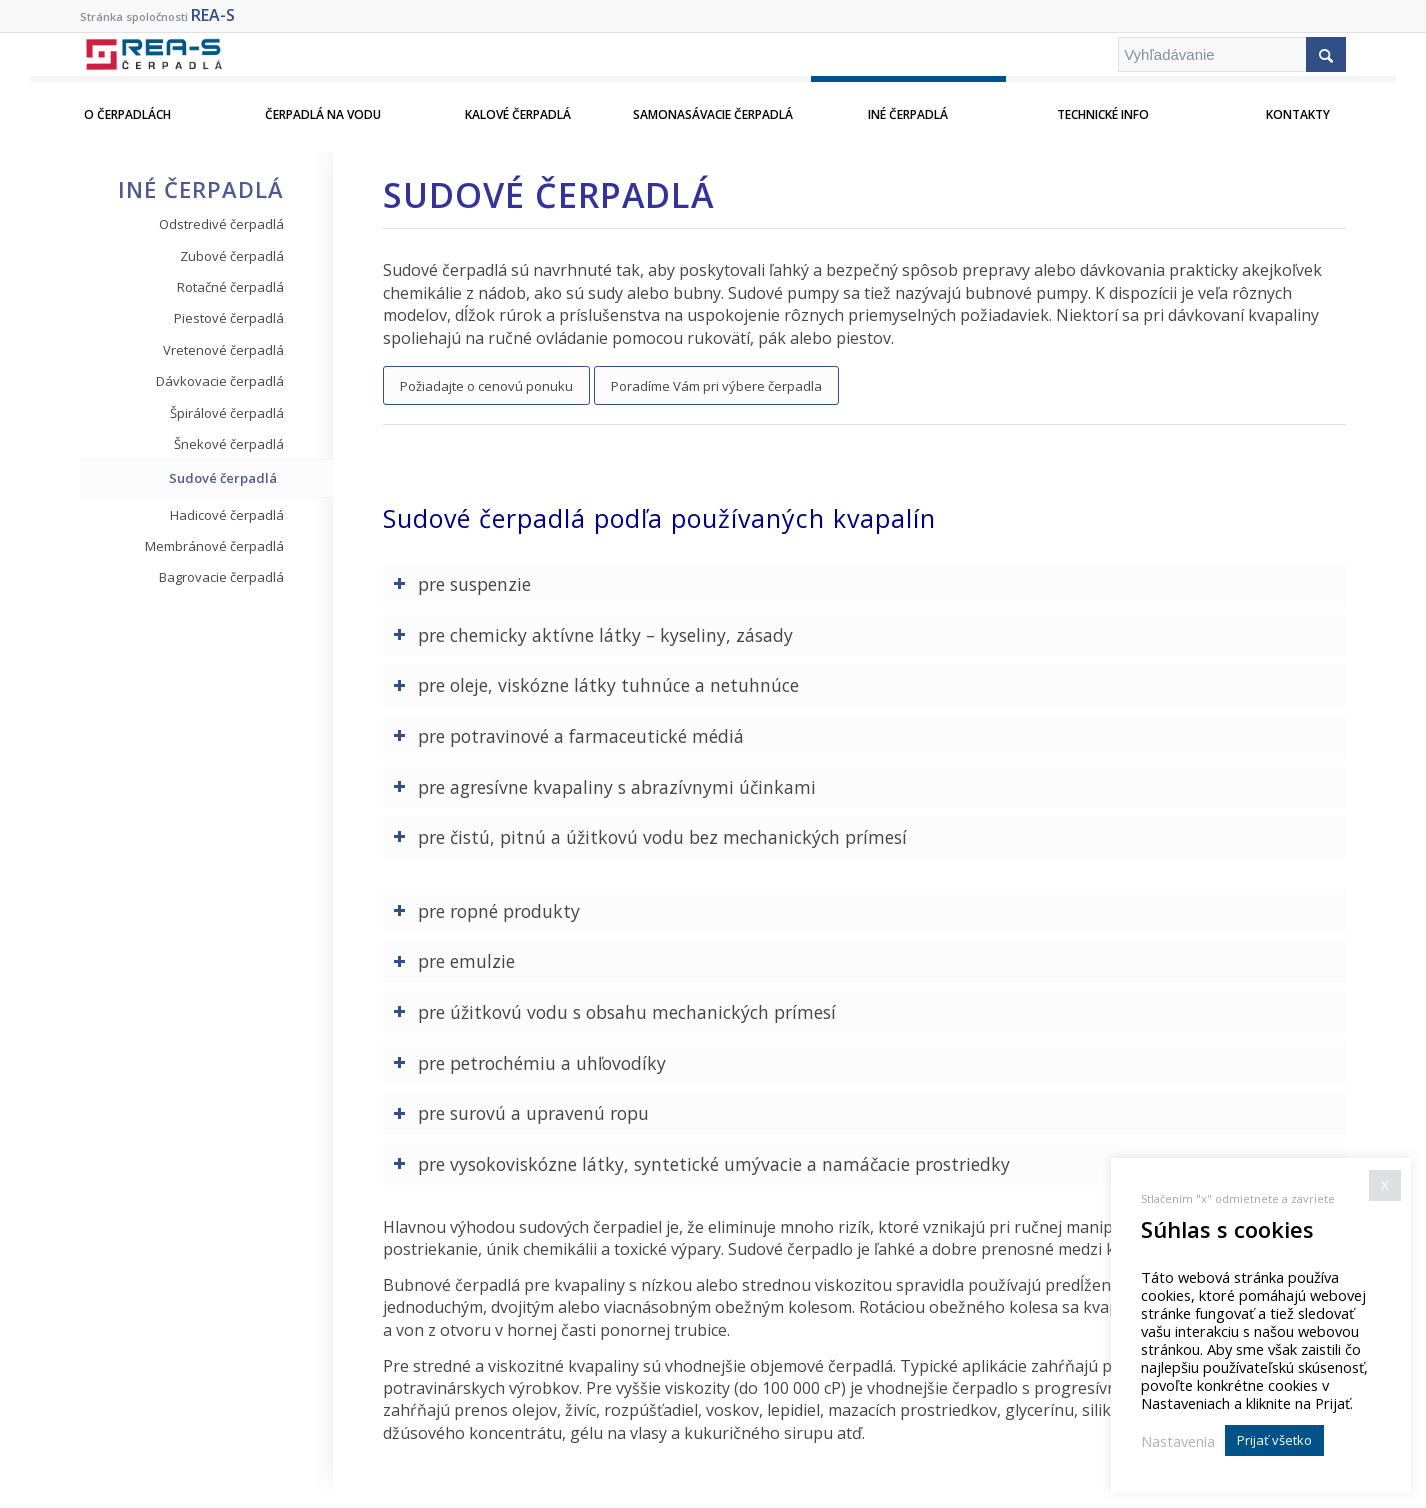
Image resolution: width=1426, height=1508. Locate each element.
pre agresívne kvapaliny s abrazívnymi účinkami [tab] (604, 787)
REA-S (213, 15)
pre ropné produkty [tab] (486, 911)
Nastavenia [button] (1178, 1441)
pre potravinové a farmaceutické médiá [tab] (568, 736)
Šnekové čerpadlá (229, 444)
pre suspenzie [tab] (462, 584)
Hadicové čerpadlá (227, 515)
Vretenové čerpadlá (223, 350)
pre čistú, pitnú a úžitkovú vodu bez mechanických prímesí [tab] (650, 837)
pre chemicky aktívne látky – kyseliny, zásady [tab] (593, 635)
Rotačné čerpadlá (230, 287)
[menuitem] (127, 102)
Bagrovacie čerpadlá (221, 577)
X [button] (1385, 1185)
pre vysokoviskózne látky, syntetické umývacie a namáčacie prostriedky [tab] (701, 1164)
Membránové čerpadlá (214, 546)
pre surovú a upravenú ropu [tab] (521, 1113)
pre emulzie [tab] (454, 961)
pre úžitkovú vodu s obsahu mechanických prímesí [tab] (614, 1012)
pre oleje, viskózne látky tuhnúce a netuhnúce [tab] (596, 685)
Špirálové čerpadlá (227, 413)
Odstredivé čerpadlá (221, 224)
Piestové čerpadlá (229, 318)
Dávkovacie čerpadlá (220, 381)
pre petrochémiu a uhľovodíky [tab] (529, 1063)
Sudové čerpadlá (223, 478)
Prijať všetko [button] (1274, 1440)
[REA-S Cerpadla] (153, 54)
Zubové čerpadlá (232, 256)
